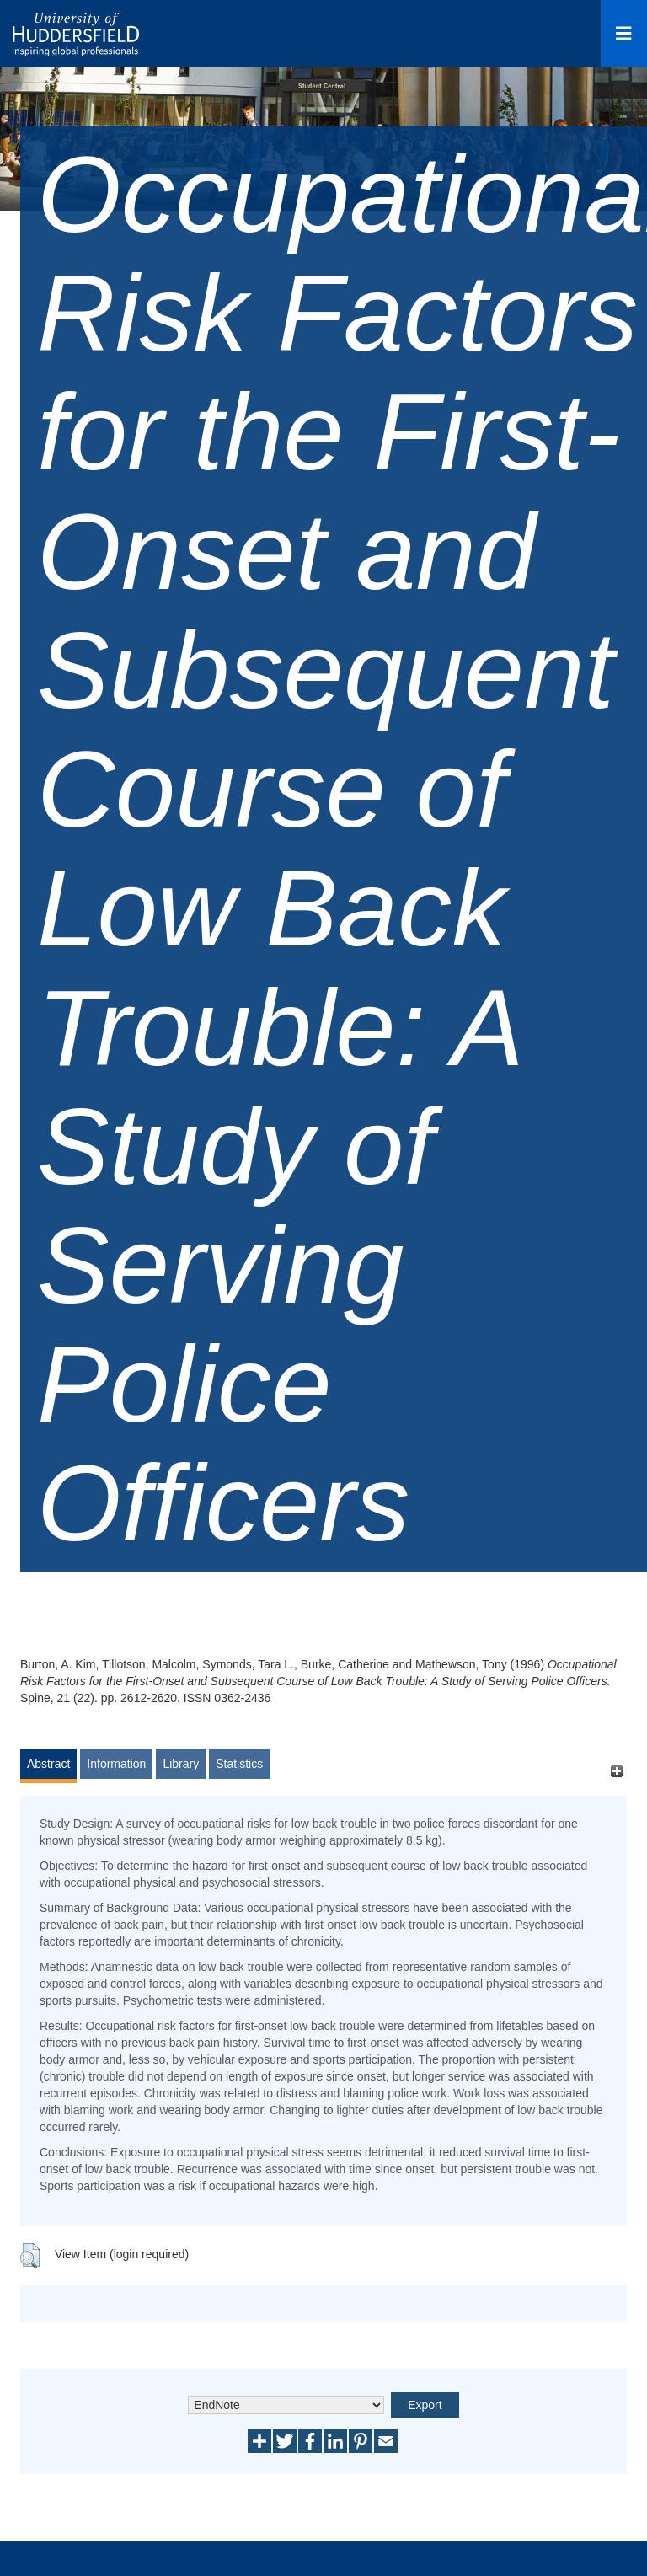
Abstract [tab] (48, 1763)
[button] (30, 2255)
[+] (616, 1771)
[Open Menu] (624, 33)
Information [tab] (116, 1763)
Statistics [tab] (239, 1763)
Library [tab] (181, 1763)
